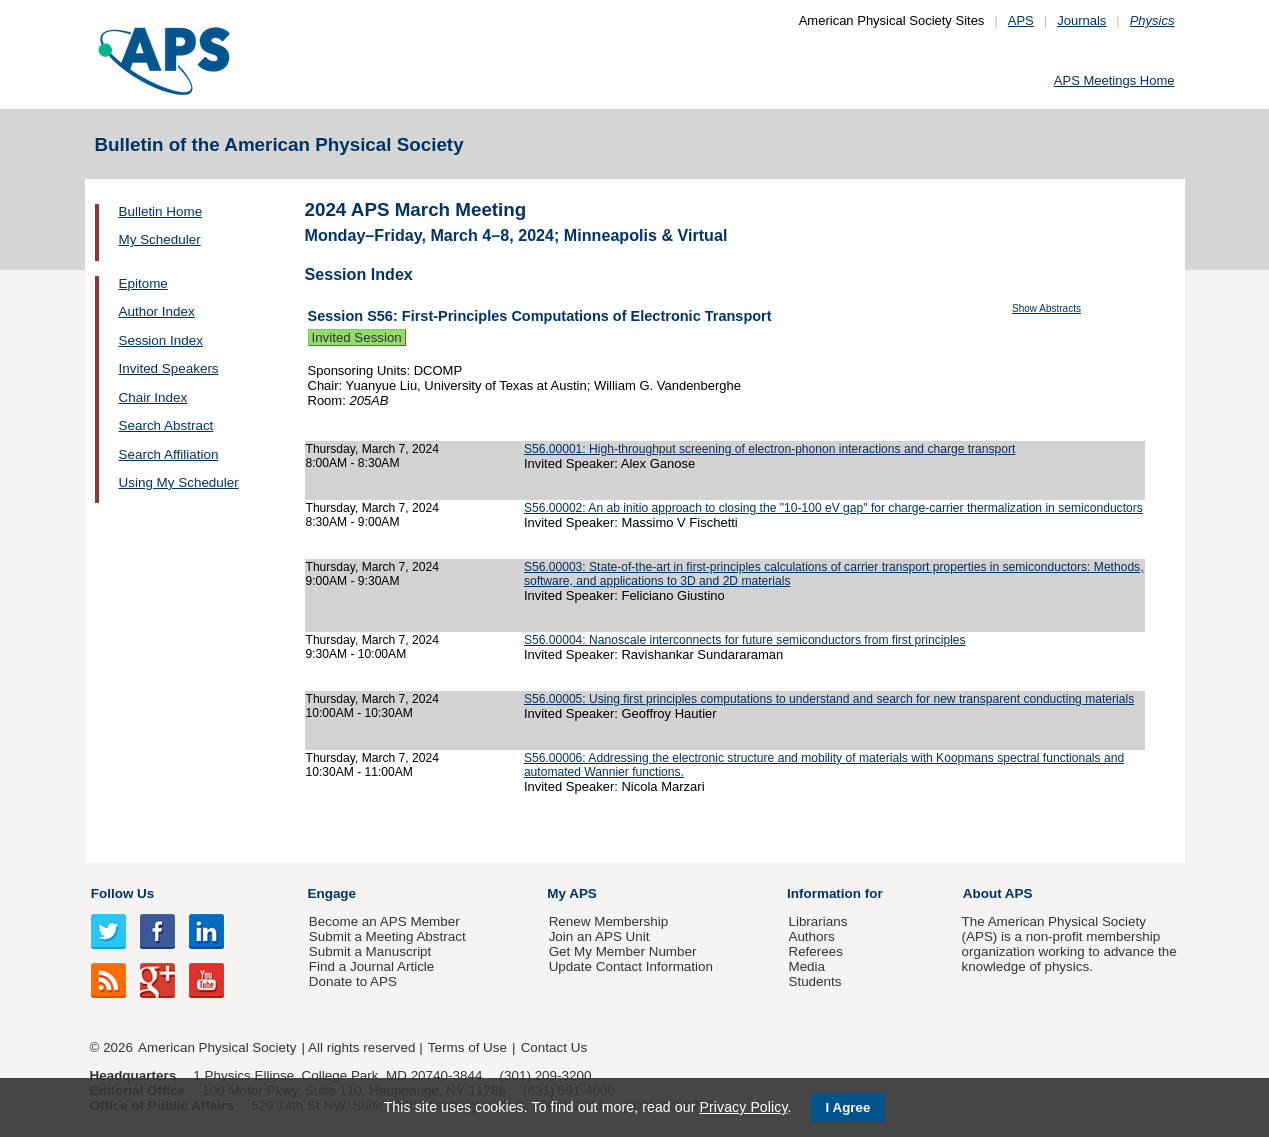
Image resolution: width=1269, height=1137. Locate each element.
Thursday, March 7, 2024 (372, 449)
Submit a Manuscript (370, 951)
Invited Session (357, 337)
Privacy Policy (743, 1107)
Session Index (161, 340)
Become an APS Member (384, 921)
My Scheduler (160, 239)
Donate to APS (353, 981)
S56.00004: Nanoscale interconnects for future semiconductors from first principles (745, 640)
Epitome (143, 283)
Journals (1081, 20)
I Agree (848, 1107)
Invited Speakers (169, 368)
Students (814, 981)
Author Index (157, 311)
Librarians (817, 921)
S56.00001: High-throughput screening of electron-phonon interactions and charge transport (770, 449)
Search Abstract (166, 425)
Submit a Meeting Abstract (387, 936)
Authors (811, 936)
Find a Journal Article (371, 966)
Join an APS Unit (599, 936)
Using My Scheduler (179, 482)
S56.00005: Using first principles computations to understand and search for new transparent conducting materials (829, 699)
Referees (815, 951)
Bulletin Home (161, 211)
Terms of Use (467, 1047)
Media (806, 966)
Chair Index (153, 397)
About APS (998, 893)
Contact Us (554, 1047)
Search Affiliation (169, 454)
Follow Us (122, 893)
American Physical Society (217, 1047)
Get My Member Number (623, 951)
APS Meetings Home (1114, 80)
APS (1021, 20)
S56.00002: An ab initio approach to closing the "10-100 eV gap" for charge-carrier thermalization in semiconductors (833, 508)
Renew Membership (609, 921)
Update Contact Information (631, 966)
